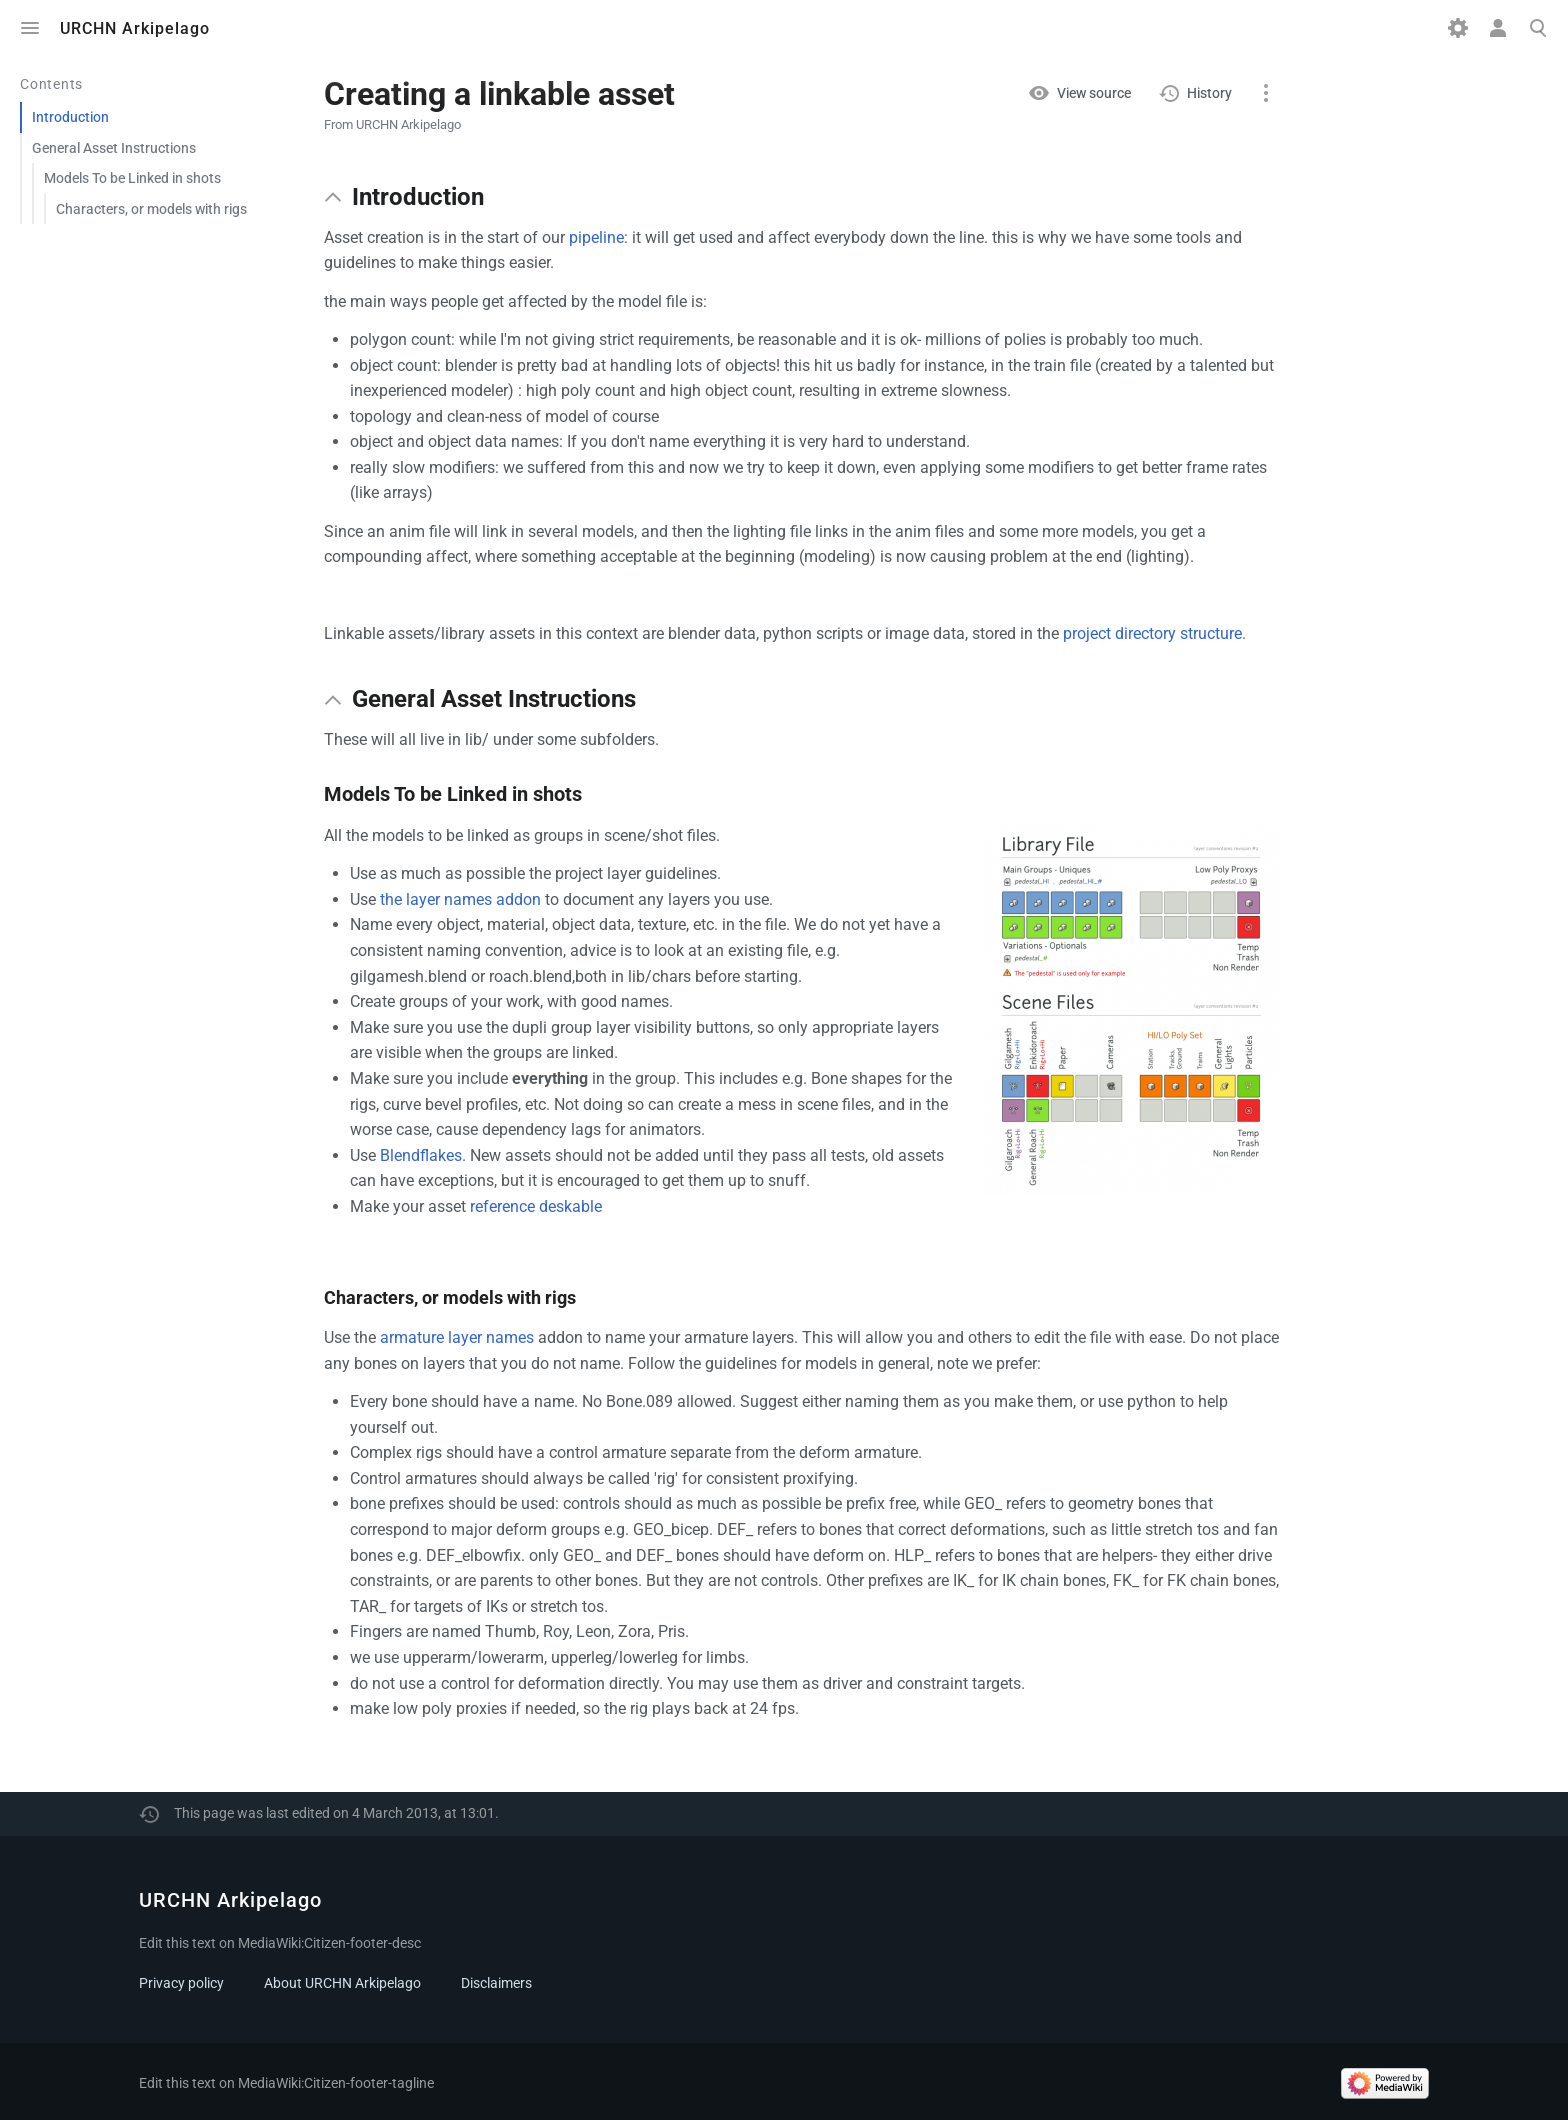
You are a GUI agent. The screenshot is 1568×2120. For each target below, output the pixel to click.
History (1209, 93)
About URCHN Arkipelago (342, 1983)
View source (1094, 93)
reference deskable (536, 1206)
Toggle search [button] (1538, 28)
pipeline (596, 237)
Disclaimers (496, 1983)
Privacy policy (181, 1983)
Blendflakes (421, 1155)
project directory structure (1152, 633)
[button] (333, 197)
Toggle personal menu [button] (1498, 28)
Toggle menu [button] (30, 28)
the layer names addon (460, 899)
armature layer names (457, 1337)
